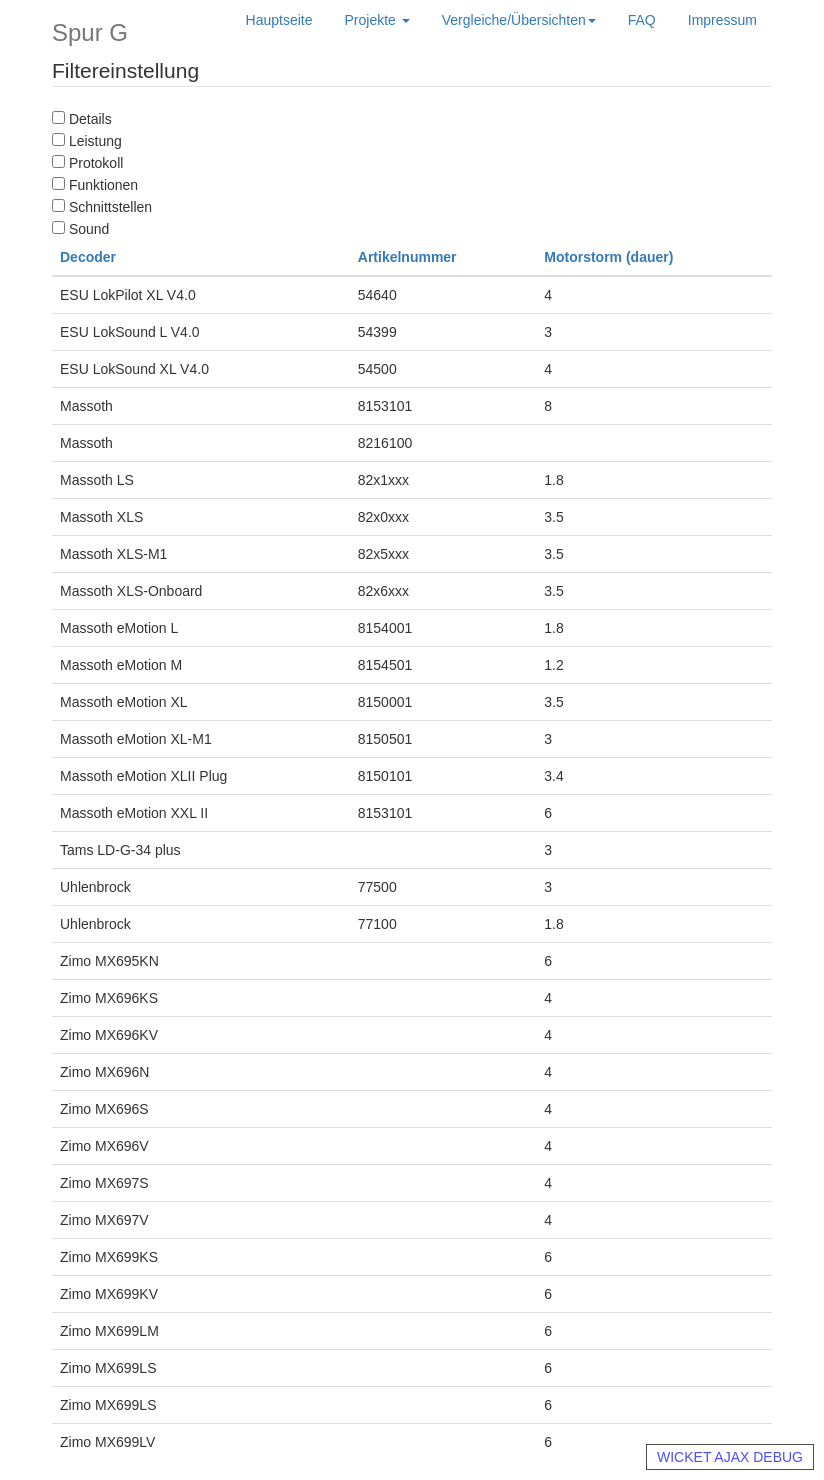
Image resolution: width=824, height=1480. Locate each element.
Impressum (722, 20)
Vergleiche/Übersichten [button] (519, 20)
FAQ (642, 20)
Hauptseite (279, 20)
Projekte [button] (377, 20)
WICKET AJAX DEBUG (730, 1457)
